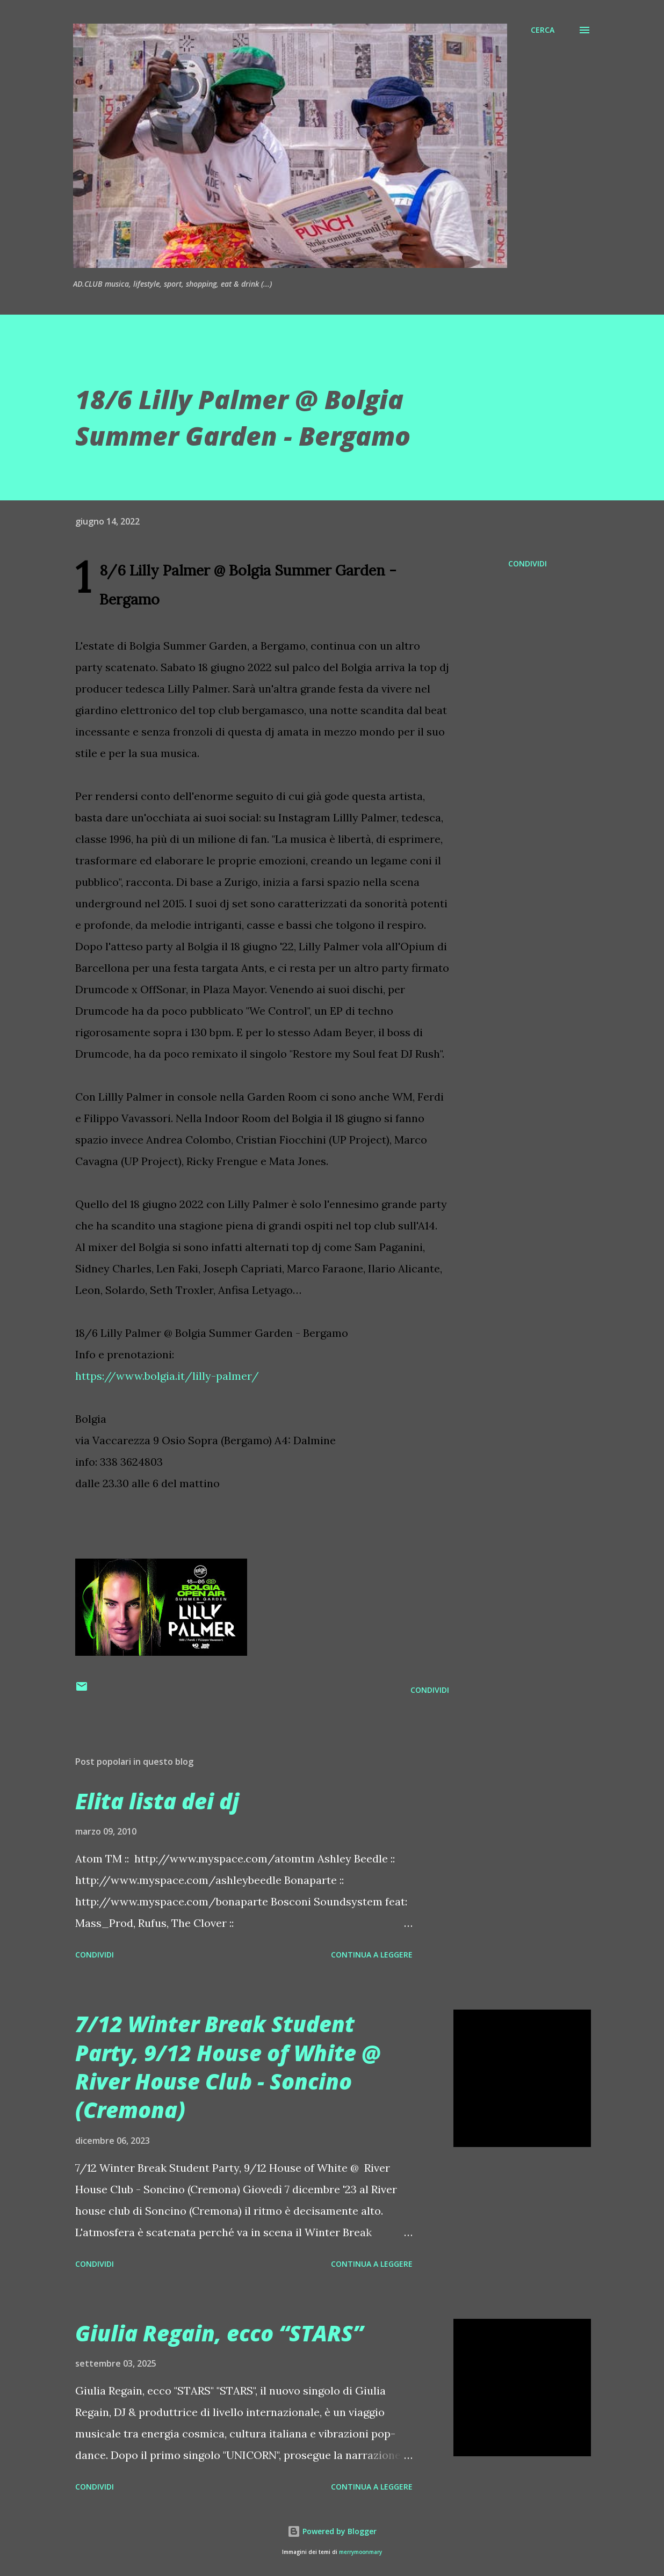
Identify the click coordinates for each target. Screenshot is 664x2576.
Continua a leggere (372, 1954)
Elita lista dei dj (157, 1801)
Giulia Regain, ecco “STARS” (219, 2333)
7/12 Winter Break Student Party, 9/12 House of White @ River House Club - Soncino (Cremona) (228, 2066)
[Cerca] (542, 30)
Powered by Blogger (332, 2531)
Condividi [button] (527, 563)
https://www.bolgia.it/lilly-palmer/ (167, 1375)
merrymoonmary (360, 2552)
